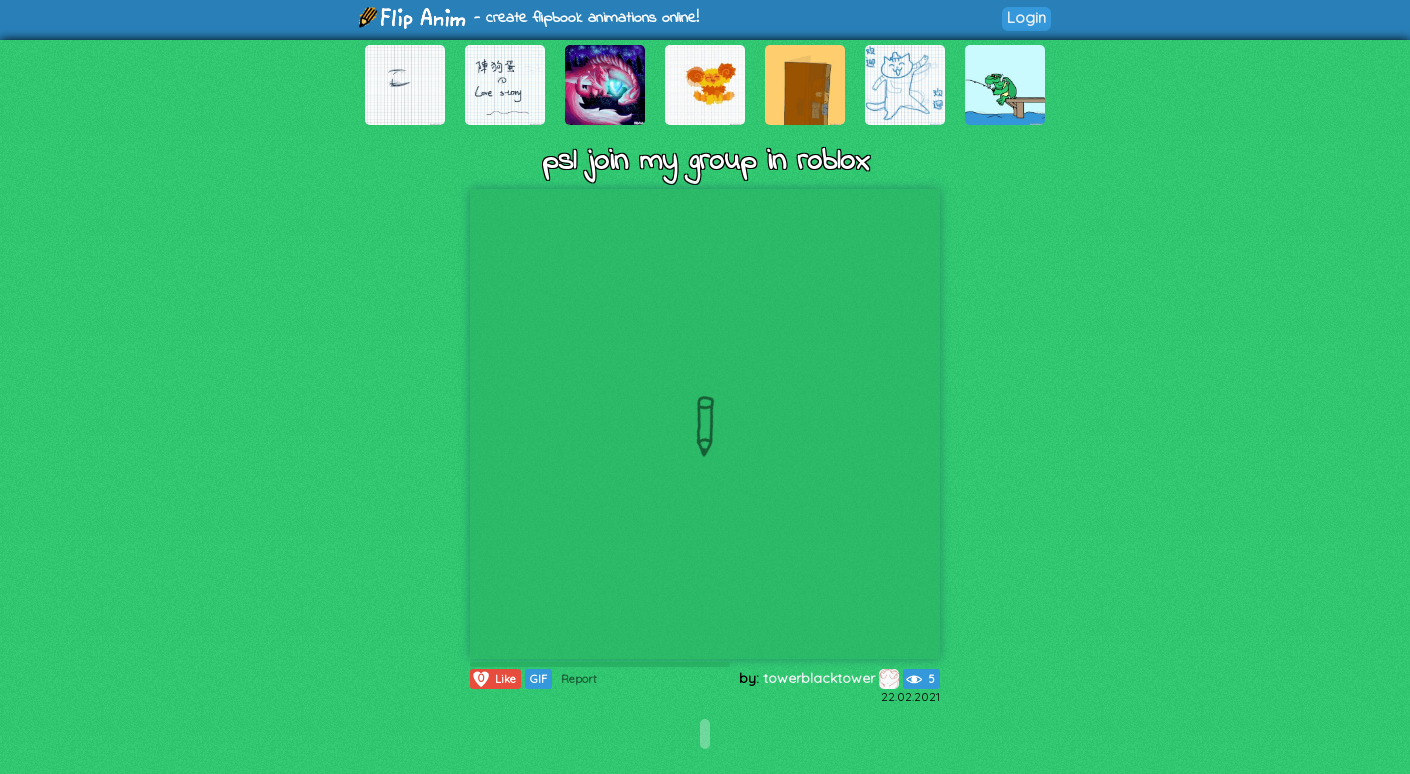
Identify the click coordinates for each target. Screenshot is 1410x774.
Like (493, 679)
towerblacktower (831, 678)
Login (1026, 17)
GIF (538, 679)
